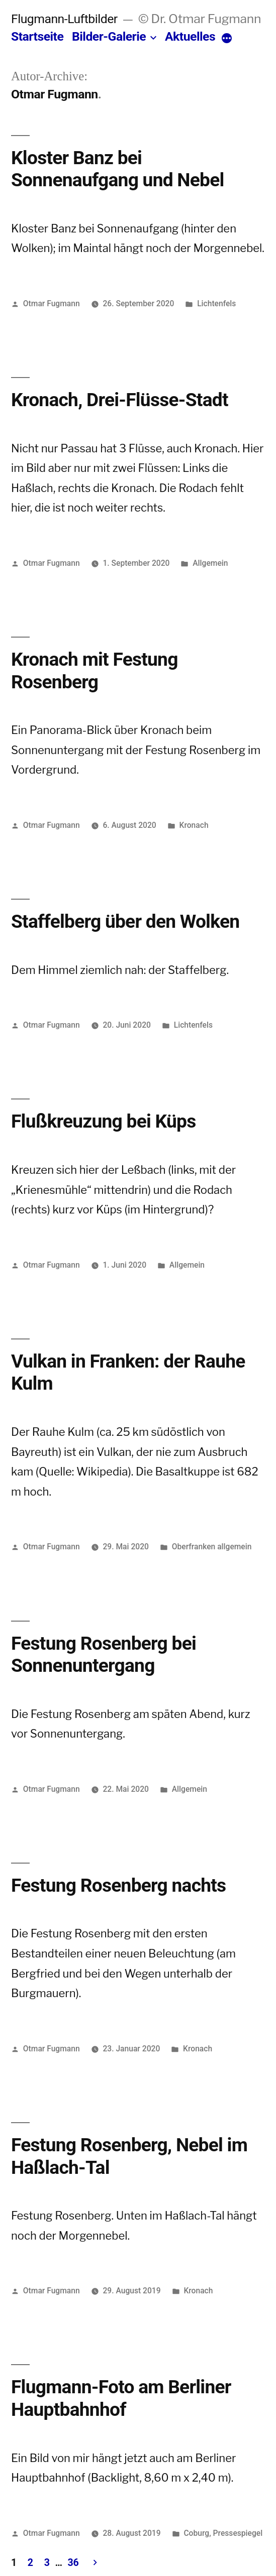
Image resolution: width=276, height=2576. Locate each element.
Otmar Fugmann (51, 303)
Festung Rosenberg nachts (118, 1885)
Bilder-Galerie (109, 36)
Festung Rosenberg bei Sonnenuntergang (103, 1655)
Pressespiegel (238, 2533)
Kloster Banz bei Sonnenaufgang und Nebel (117, 169)
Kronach (194, 825)
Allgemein (210, 563)
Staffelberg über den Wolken (125, 921)
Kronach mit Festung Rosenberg (94, 671)
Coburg (196, 2533)
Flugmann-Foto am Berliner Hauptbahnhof (121, 2398)
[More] (227, 39)
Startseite (37, 36)
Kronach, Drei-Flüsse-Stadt (119, 400)
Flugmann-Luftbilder (64, 19)
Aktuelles (190, 36)
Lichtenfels (216, 303)
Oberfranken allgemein (212, 1546)
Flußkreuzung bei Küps (103, 1121)
